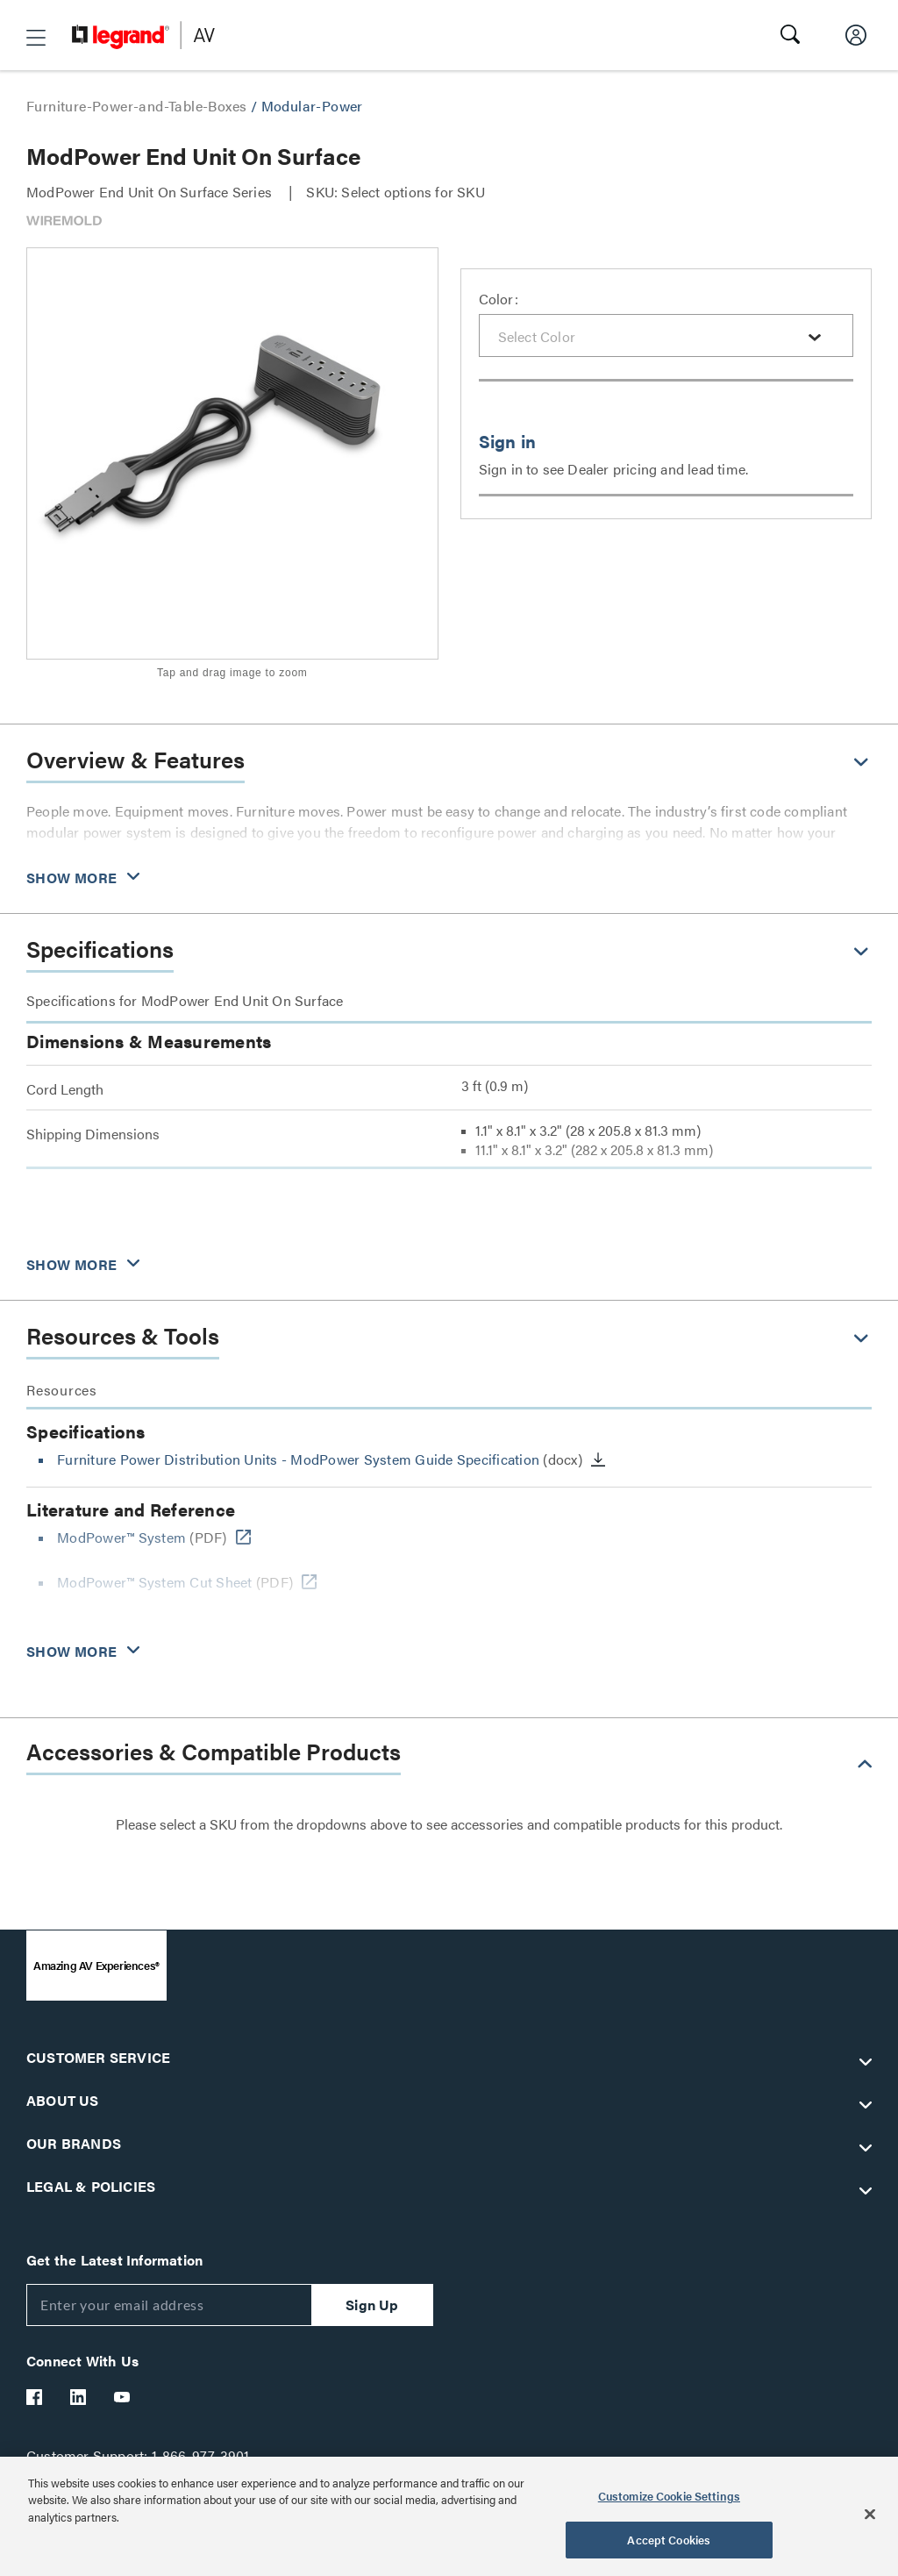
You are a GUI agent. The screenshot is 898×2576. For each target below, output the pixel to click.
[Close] (870, 2513)
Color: (498, 299)
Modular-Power (312, 106)
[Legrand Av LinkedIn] (79, 2397)
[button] (36, 38)
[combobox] (666, 335)
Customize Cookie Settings (669, 2495)
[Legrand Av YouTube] (123, 2397)
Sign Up (372, 2304)
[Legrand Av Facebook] (35, 2397)
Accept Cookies (668, 2539)
